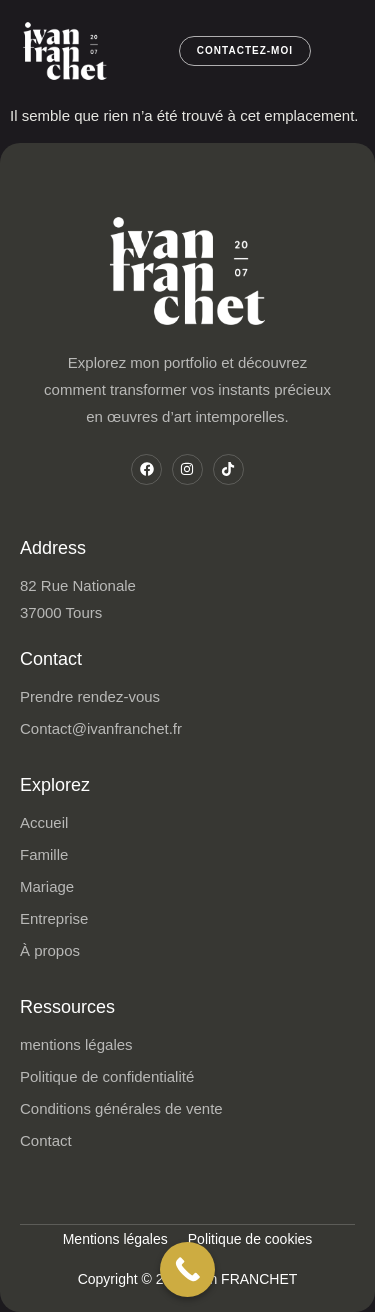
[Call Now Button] (187, 1269)
